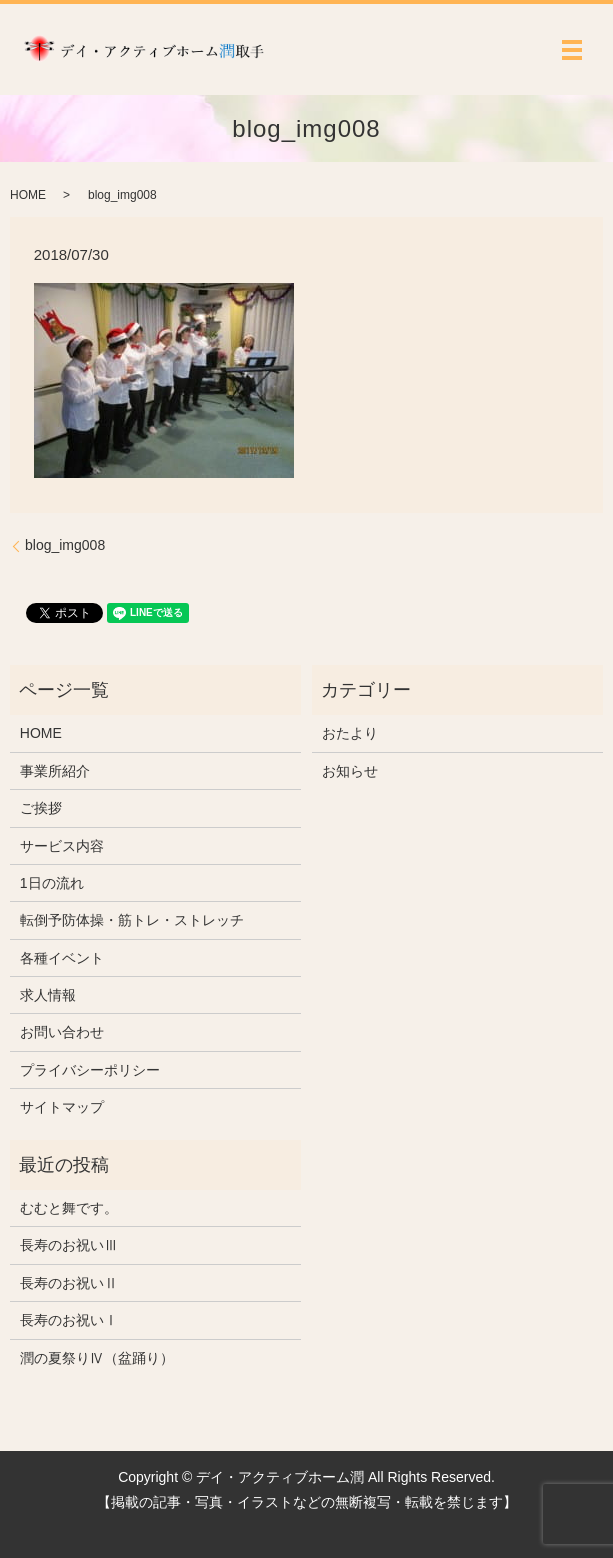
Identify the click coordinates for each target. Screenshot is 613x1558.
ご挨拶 (41, 808)
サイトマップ (62, 1107)
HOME (28, 195)
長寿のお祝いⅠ (69, 1320)
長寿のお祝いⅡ (69, 1283)
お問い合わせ (62, 1032)
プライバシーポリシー (90, 1070)
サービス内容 (62, 846)
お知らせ (350, 771)
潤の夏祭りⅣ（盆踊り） (97, 1358)
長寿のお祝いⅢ (69, 1245)
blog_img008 (65, 545)
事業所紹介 (55, 771)
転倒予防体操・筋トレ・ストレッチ (132, 920)
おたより (350, 733)
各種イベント (62, 958)
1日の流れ (52, 883)
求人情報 (48, 995)
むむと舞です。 (69, 1208)
